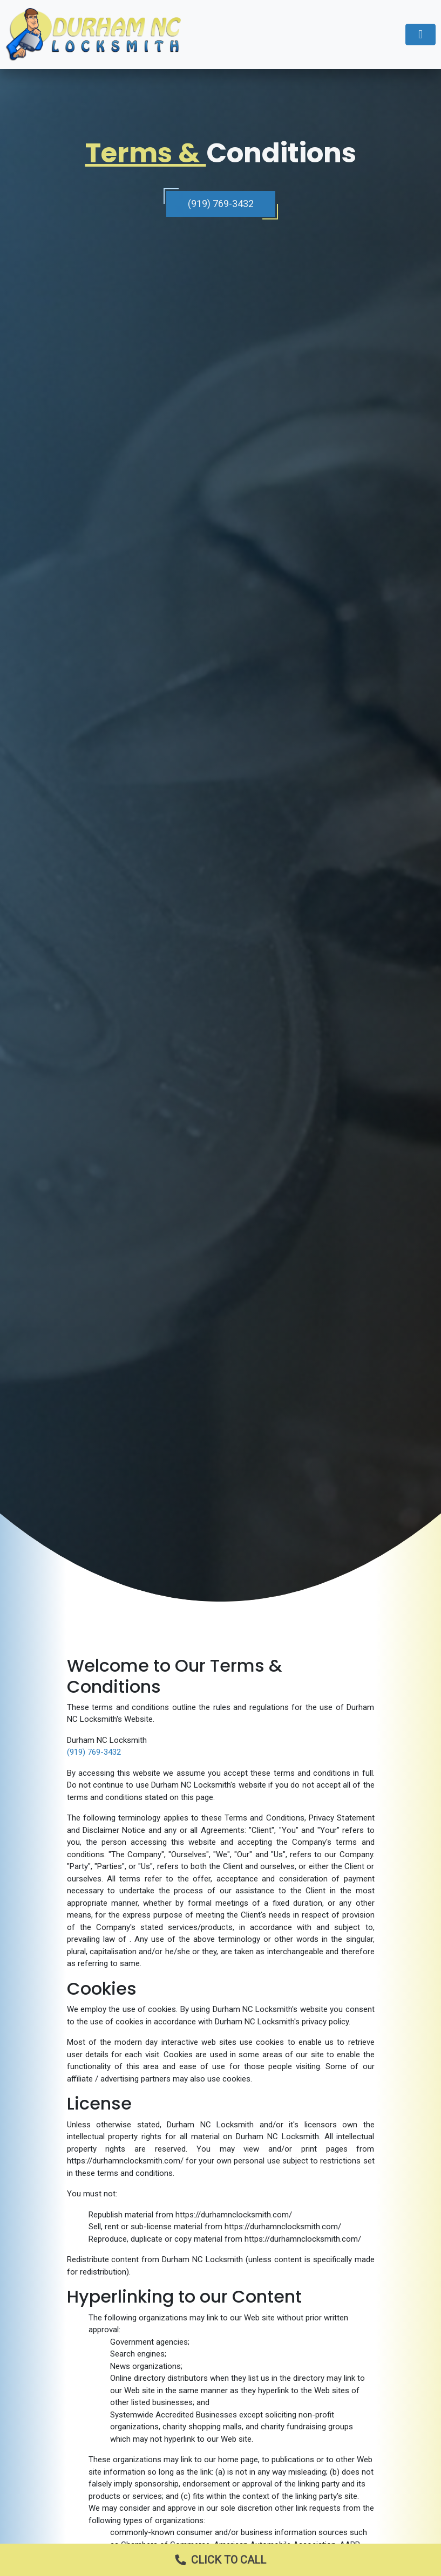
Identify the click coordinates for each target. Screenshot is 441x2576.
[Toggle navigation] (420, 34)
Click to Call (215, 2559)
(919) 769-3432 (221, 203)
